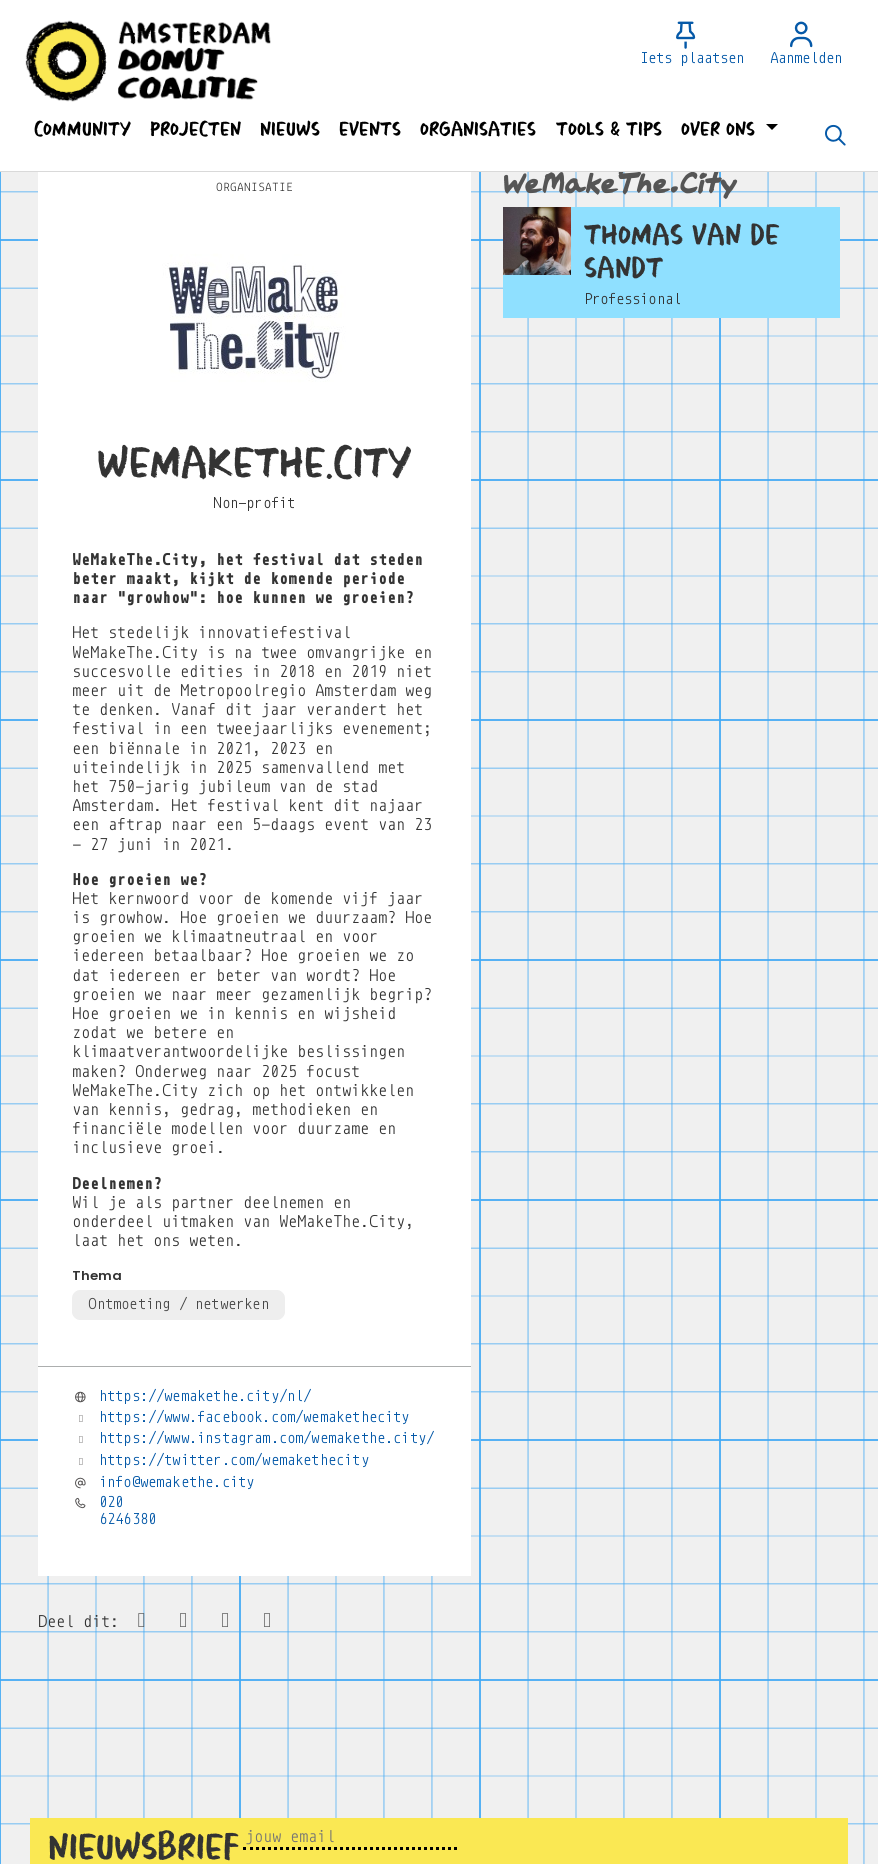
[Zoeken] (835, 137)
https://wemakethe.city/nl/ (205, 1396)
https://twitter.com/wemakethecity (234, 1460)
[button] (82, 129)
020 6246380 (127, 1510)
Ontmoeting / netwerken (178, 1304)
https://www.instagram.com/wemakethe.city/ (266, 1438)
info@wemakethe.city (176, 1482)
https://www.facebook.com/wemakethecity (254, 1417)
